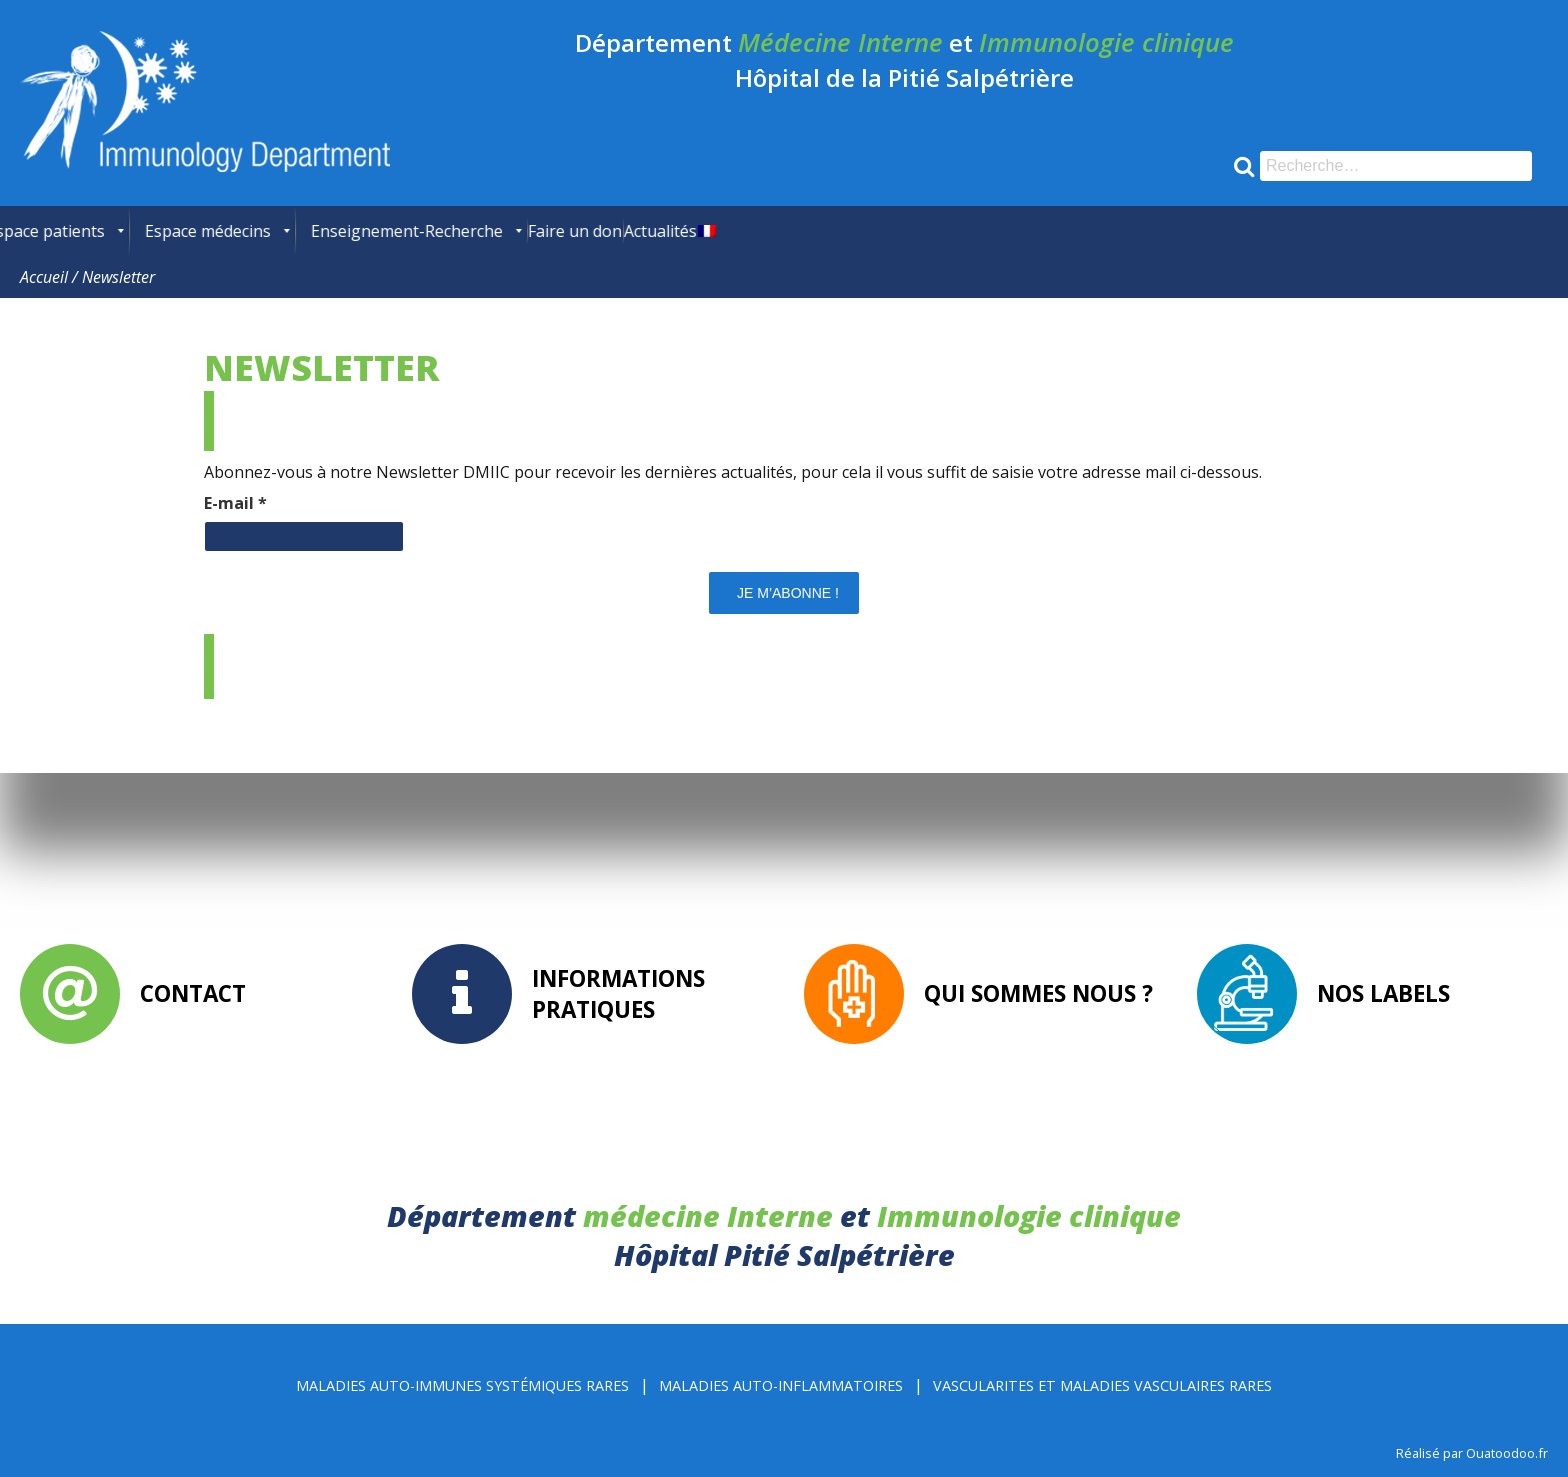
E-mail (235, 503)
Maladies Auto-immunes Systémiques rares (462, 1385)
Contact (193, 993)
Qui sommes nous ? (1038, 993)
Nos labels (1383, 993)
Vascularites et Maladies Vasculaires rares (1102, 1385)
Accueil (44, 277)
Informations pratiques (618, 994)
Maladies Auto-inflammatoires (781, 1385)
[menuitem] (35, 231)
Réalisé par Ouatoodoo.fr (1472, 1453)
